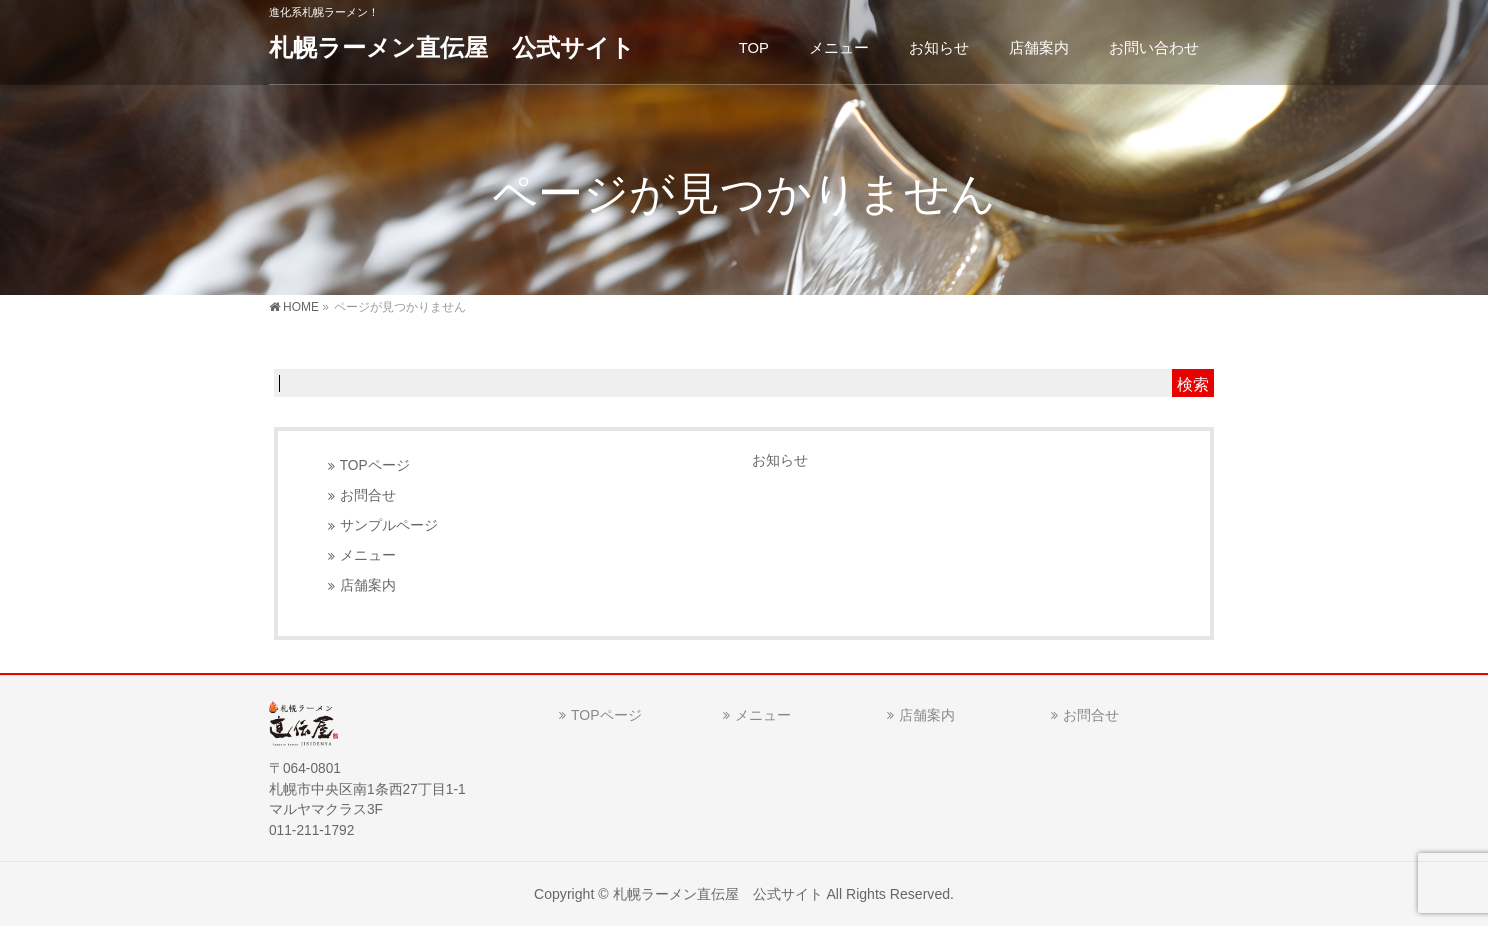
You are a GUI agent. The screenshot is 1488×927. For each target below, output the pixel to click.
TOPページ (375, 465)
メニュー (368, 555)
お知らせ (780, 460)
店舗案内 (368, 585)
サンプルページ (389, 525)
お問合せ (368, 495)
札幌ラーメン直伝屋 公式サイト (452, 47)
